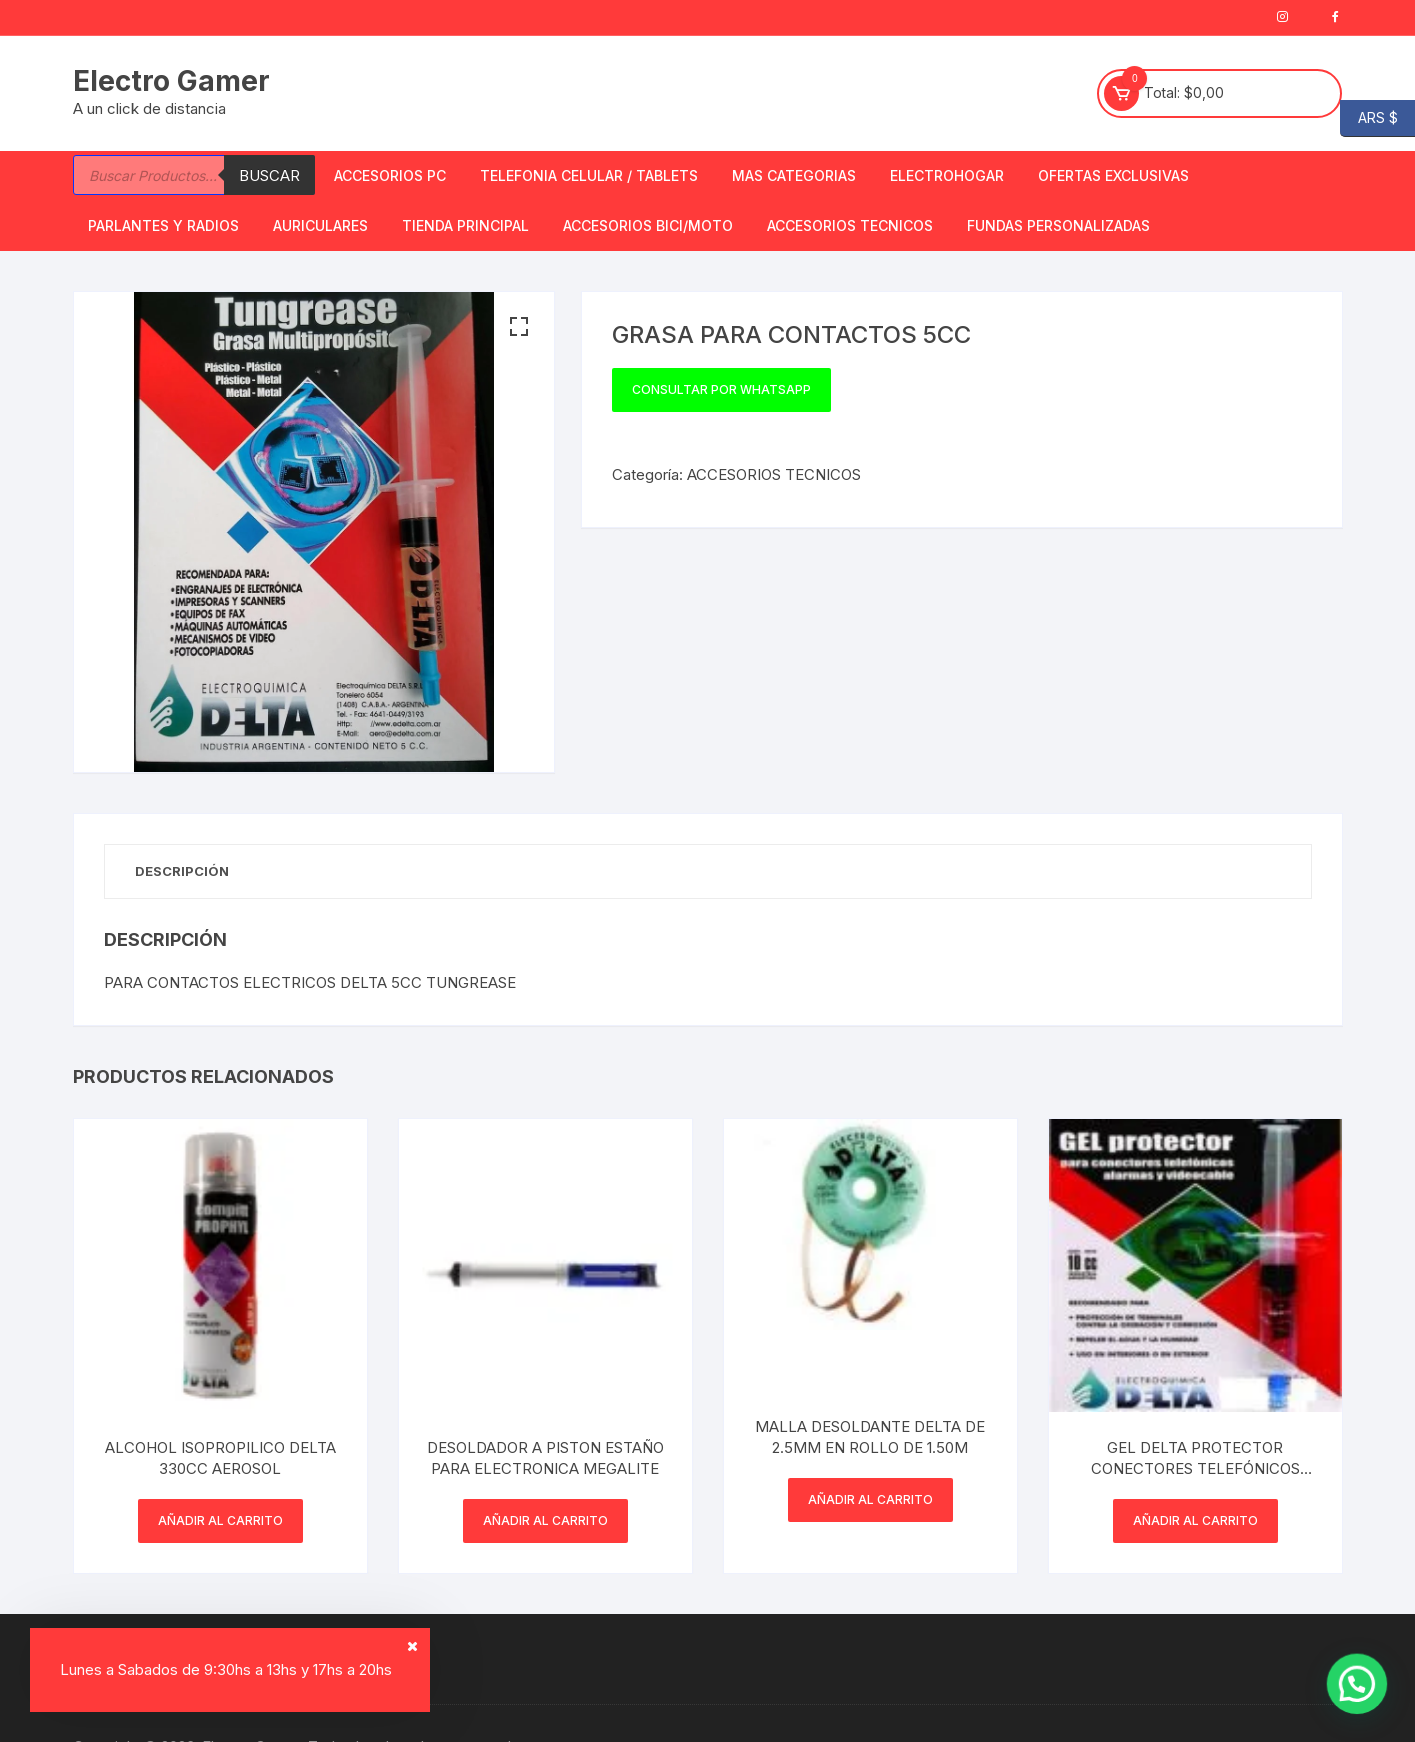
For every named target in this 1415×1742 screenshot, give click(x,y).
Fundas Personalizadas (1058, 225)
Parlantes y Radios (163, 225)
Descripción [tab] (182, 871)
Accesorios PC (390, 175)
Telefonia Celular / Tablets (589, 175)
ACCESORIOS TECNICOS (850, 225)
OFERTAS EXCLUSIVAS (1113, 175)
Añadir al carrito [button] (220, 1520)
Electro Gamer (171, 81)
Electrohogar (947, 175)
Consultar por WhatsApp (721, 389)
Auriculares (320, 225)
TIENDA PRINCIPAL (465, 225)
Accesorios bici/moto (648, 225)
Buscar (269, 175)
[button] (519, 327)
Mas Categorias (794, 175)
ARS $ (1369, 118)
